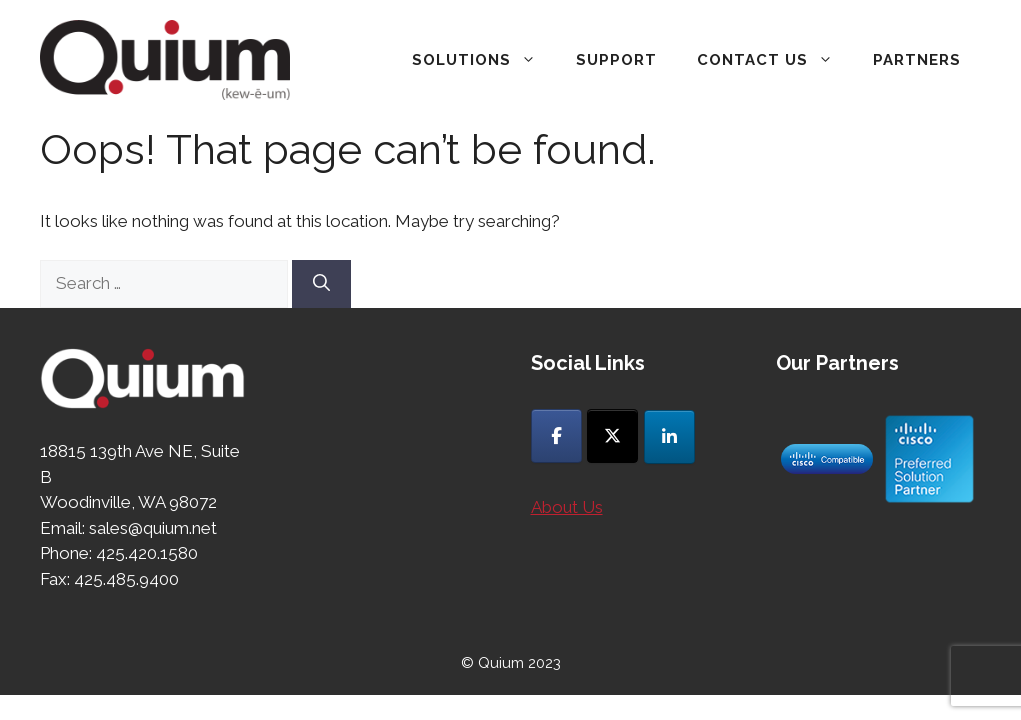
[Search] (321, 284)
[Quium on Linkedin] (669, 437)
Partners (917, 60)
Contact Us (775, 60)
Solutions (484, 60)
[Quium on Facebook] (556, 436)
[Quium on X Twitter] (612, 436)
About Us (567, 507)
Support (616, 60)
